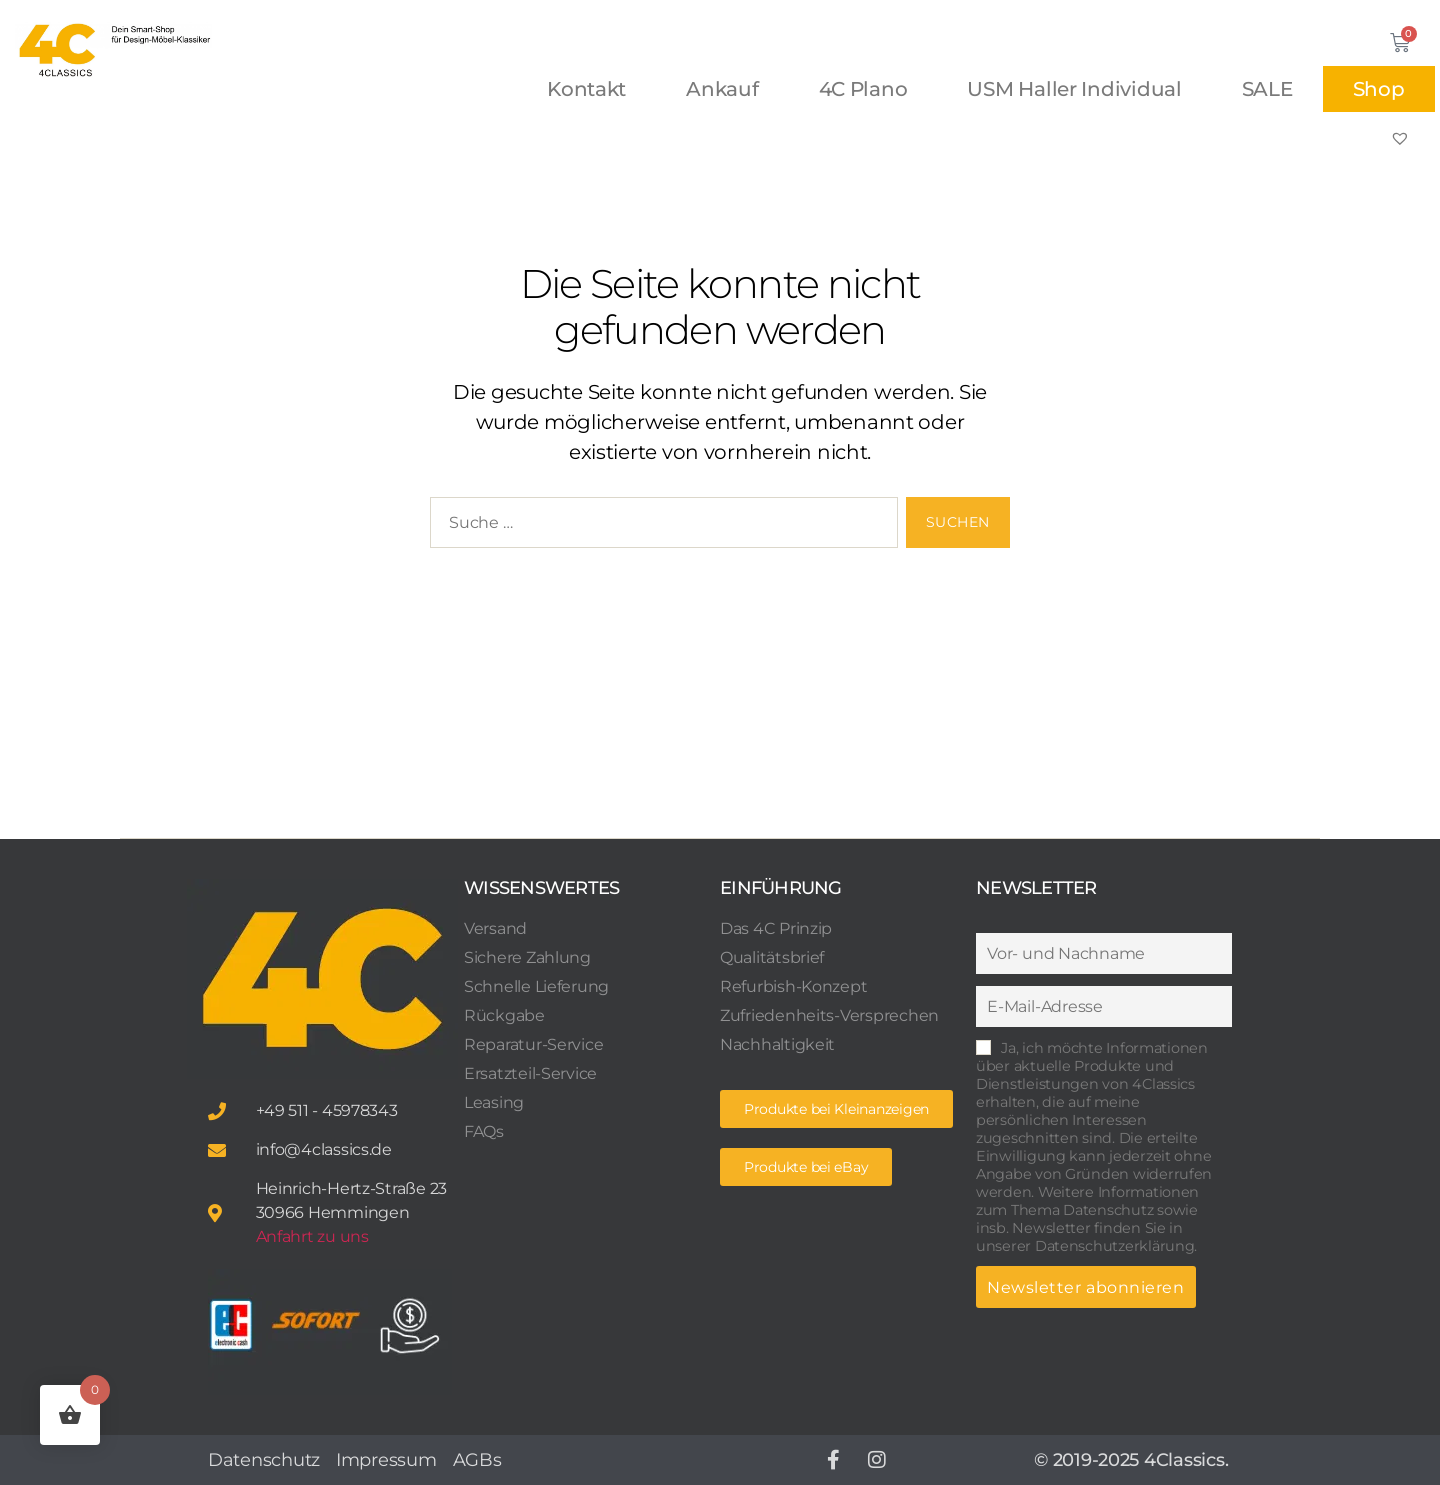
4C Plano (863, 89)
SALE (1267, 89)
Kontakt (586, 89)
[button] (806, 1167)
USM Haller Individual (1074, 89)
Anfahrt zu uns (312, 1236)
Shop (1379, 89)
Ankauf (722, 89)
